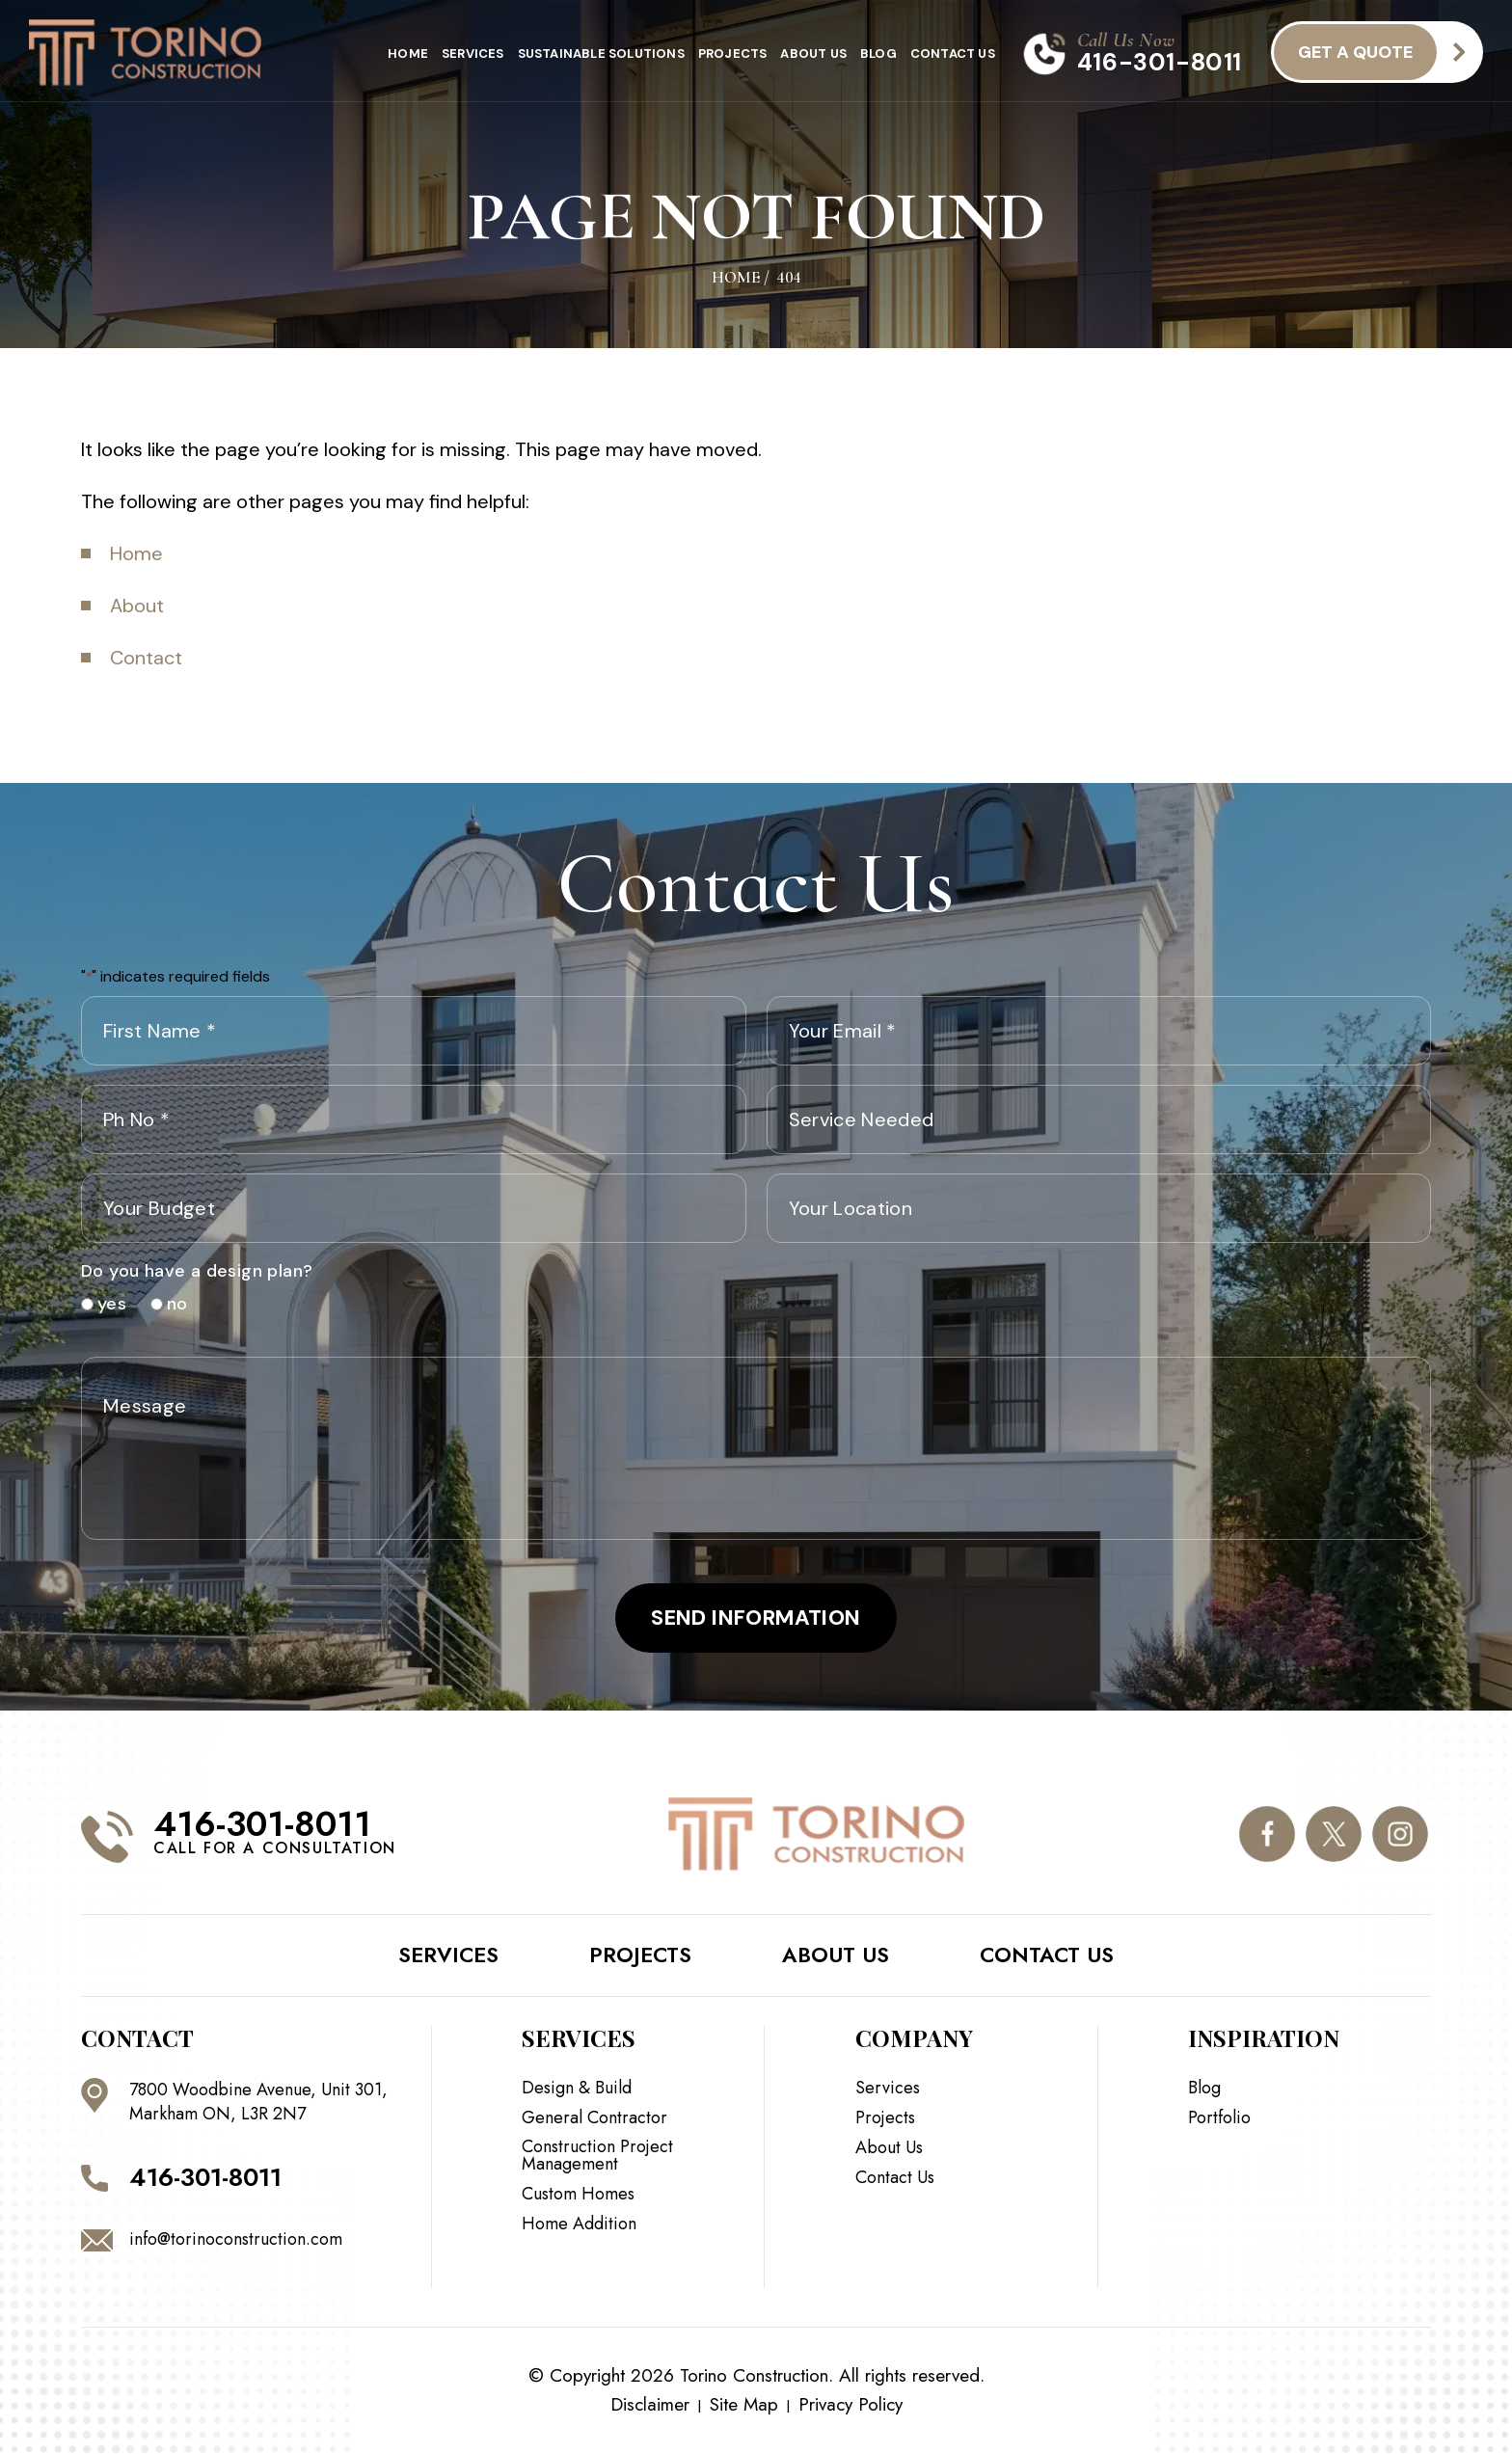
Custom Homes (578, 2193)
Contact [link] (146, 657)
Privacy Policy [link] (850, 2404)
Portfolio (1219, 2117)
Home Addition (579, 2223)
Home (408, 53)
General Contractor (594, 2117)
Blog (878, 53)
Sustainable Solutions (601, 53)
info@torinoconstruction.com (235, 2239)
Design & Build (577, 2087)
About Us (813, 53)
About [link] (137, 605)
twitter (1334, 1834)
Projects (733, 53)
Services (473, 53)
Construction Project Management (597, 2155)
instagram (1400, 1834)
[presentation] (913, 1299)
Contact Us (952, 53)
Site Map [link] (744, 2404)
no (170, 1303)
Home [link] (136, 553)
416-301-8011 (1159, 62)
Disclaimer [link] (649, 2404)
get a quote (1355, 52)
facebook (1267, 1834)
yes (104, 1303)
